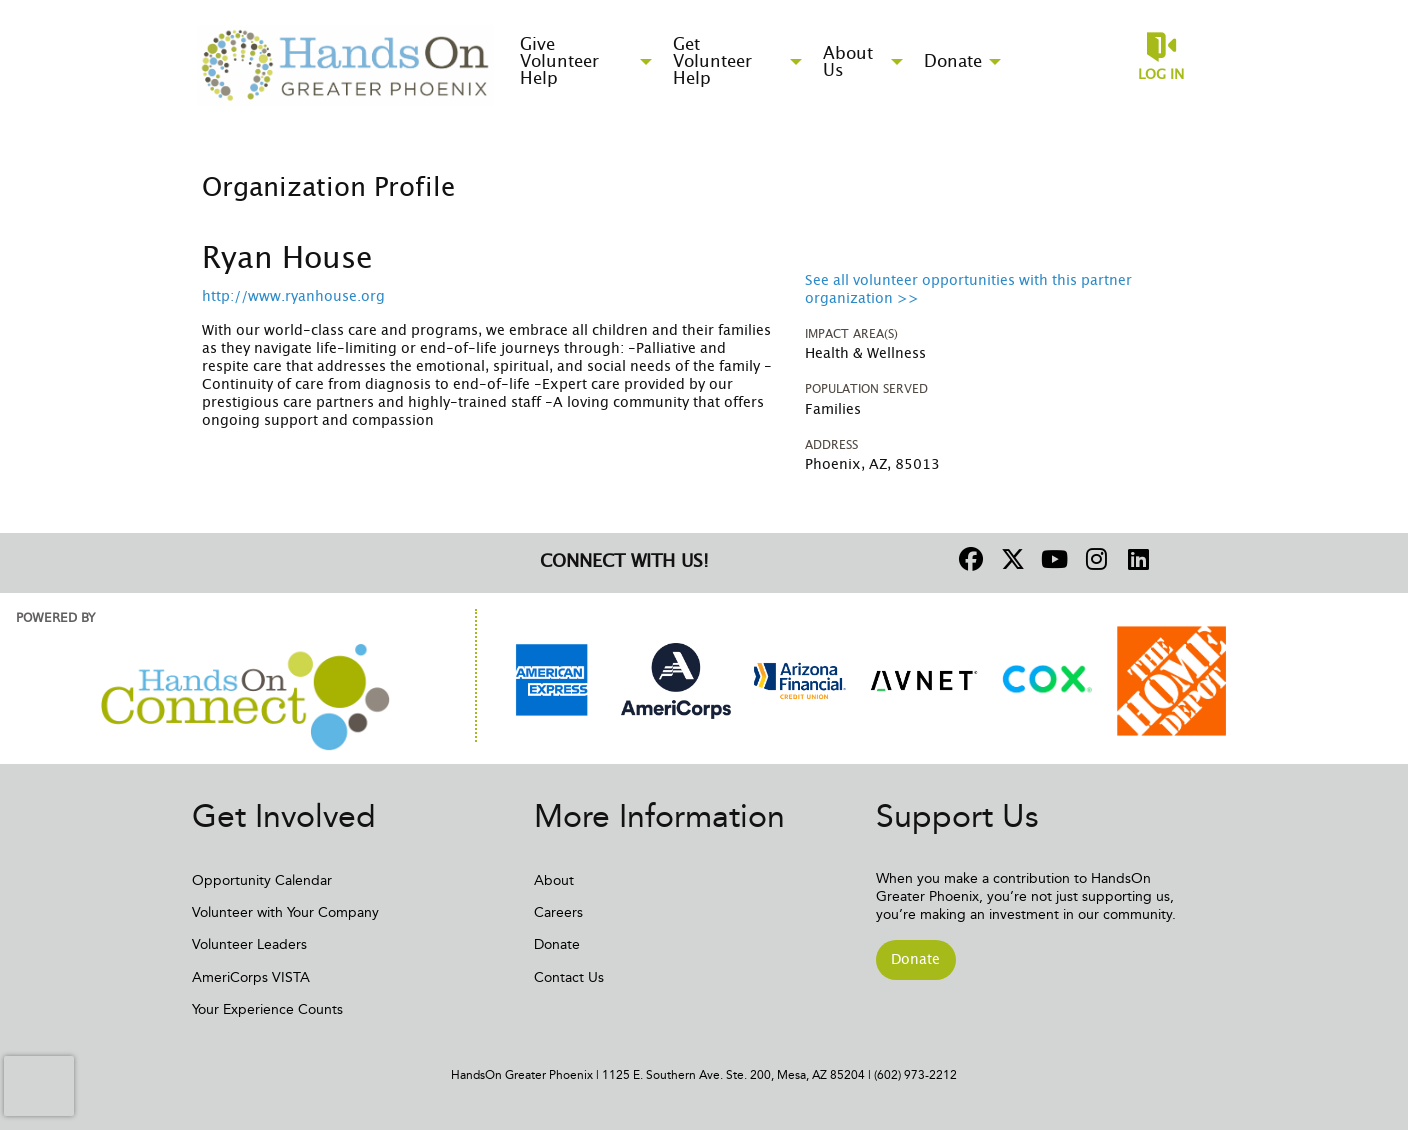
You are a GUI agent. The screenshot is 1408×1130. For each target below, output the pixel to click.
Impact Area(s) (851, 334)
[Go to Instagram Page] (1094, 559)
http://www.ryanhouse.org (293, 297)
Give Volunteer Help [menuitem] (559, 61)
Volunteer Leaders (249, 944)
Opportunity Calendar (262, 880)
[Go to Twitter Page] (1010, 559)
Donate (557, 944)
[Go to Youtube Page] (1052, 559)
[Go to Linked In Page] (1136, 559)
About (554, 880)
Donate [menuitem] (953, 61)
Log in (1161, 75)
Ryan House (287, 259)
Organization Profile (328, 188)
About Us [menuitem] (848, 62)
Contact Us (569, 977)
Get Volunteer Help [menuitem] (712, 61)
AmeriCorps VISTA (251, 977)
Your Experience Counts (267, 1009)
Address (831, 445)
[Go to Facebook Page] (968, 559)
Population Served (866, 389)
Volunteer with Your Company (285, 912)
